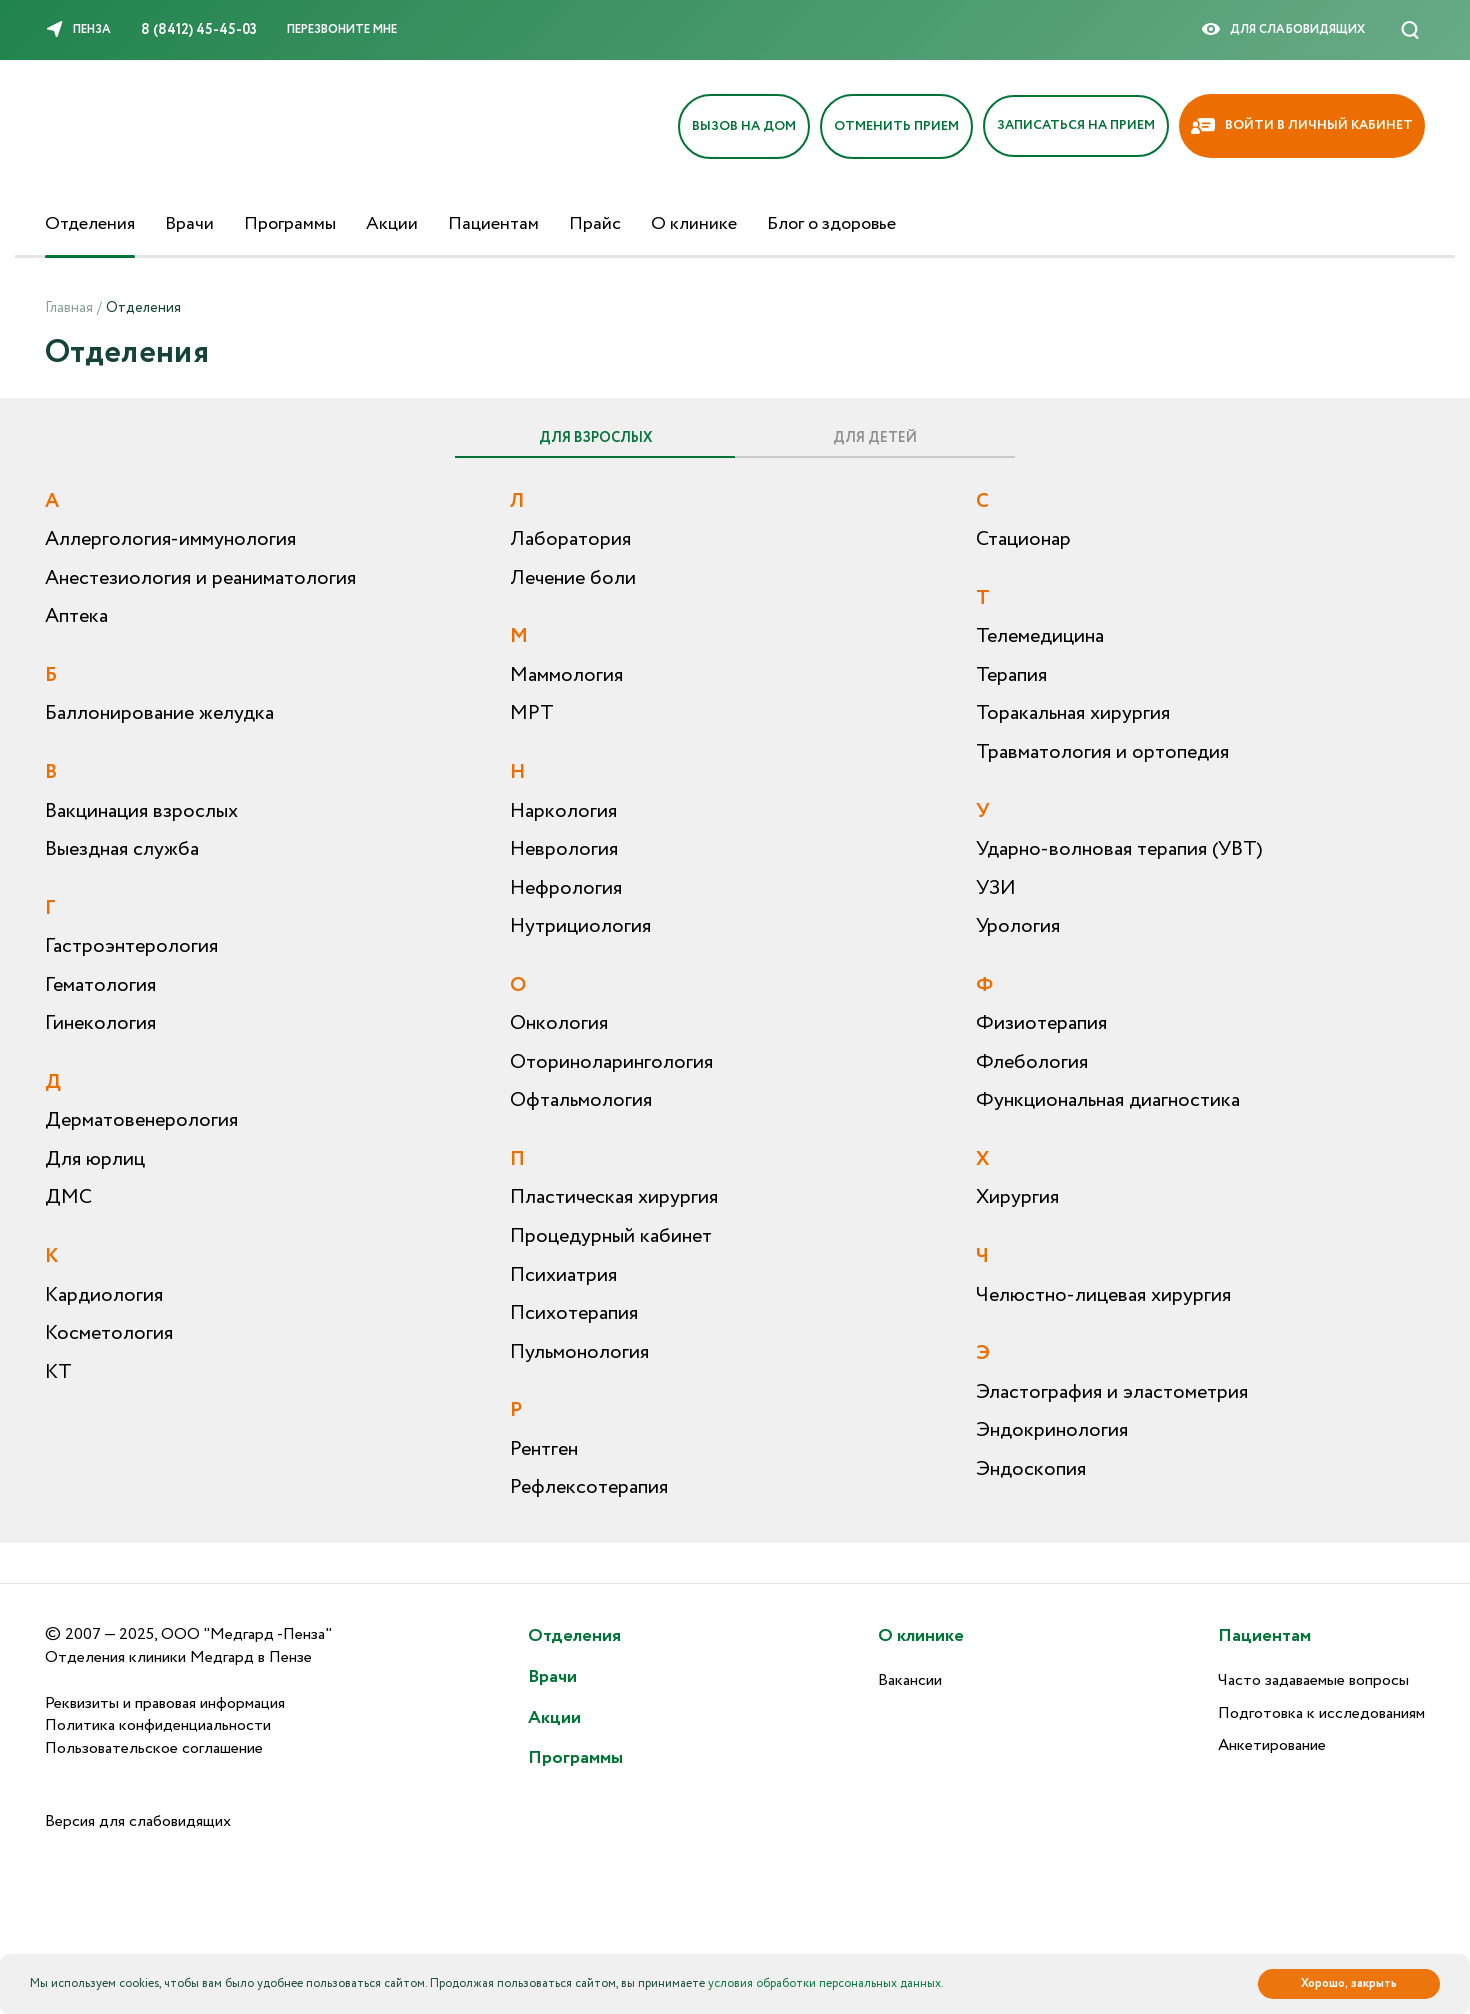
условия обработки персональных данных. (826, 1983)
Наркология (563, 811)
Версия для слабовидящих (138, 1821)
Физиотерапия (1041, 1023)
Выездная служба (122, 849)
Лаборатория (570, 539)
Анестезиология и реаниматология (200, 578)
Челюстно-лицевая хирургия (1103, 1295)
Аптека (76, 616)
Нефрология (566, 888)
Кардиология (104, 1295)
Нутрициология (580, 926)
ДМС (68, 1197)
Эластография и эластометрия (1112, 1392)
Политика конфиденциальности (158, 1725)
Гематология (100, 985)
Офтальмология (581, 1100)
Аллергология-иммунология (170, 539)
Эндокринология (1052, 1430)
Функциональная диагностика (1108, 1100)
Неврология (564, 849)
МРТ (532, 713)
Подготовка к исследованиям (1321, 1713)
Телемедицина (1040, 636)
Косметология (109, 1333)
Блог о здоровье (831, 224)
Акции (392, 224)
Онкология (559, 1023)
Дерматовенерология (141, 1120)
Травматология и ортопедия (1102, 752)
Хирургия (1017, 1197)
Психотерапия (574, 1313)
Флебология (1032, 1062)
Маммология (566, 675)
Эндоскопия (1031, 1469)
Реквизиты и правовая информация (165, 1703)
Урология (1018, 926)
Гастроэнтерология (131, 946)
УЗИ (996, 888)
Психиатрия (563, 1275)
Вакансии (910, 1680)
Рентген (544, 1449)
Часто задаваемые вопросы (1313, 1680)
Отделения (90, 224)
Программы (290, 224)
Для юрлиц (95, 1159)
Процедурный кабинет (611, 1236)
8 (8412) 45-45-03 (199, 30)
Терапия (1011, 675)
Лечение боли (573, 578)
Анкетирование (1272, 1745)
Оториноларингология (611, 1062)
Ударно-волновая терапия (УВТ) (1119, 849)
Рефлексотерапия (589, 1487)
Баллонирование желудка (159, 713)
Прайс (595, 224)
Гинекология (100, 1023)
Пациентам (493, 224)
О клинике (694, 224)
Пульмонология (579, 1352)
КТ (58, 1372)
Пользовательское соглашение (154, 1748)
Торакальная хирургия (1073, 713)
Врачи (189, 224)
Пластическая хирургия (614, 1197)
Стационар (1023, 539)
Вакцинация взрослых (141, 811)
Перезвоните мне (342, 29)
